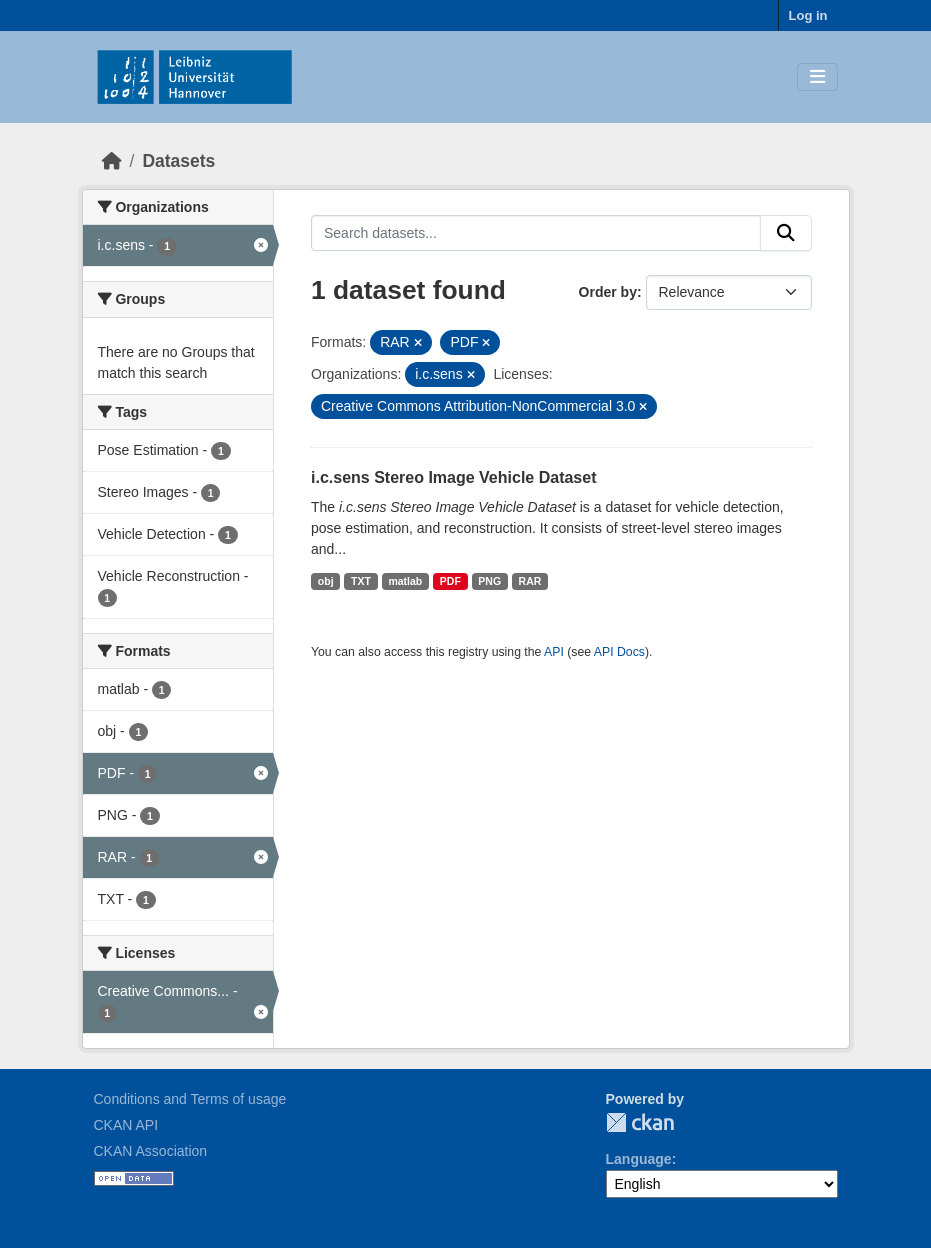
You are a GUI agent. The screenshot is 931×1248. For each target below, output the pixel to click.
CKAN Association (151, 1151)
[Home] (112, 161)
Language (639, 1159)
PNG (489, 581)
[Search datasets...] (536, 233)
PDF (450, 581)
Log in (808, 15)
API (554, 652)
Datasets (178, 161)
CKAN (640, 1122)
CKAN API (126, 1125)
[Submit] (786, 233)
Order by (608, 292)
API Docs (619, 652)
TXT (361, 581)
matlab (405, 581)
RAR (530, 581)
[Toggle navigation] (817, 77)
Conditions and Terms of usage (190, 1099)
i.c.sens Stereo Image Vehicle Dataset (453, 477)
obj (326, 581)
